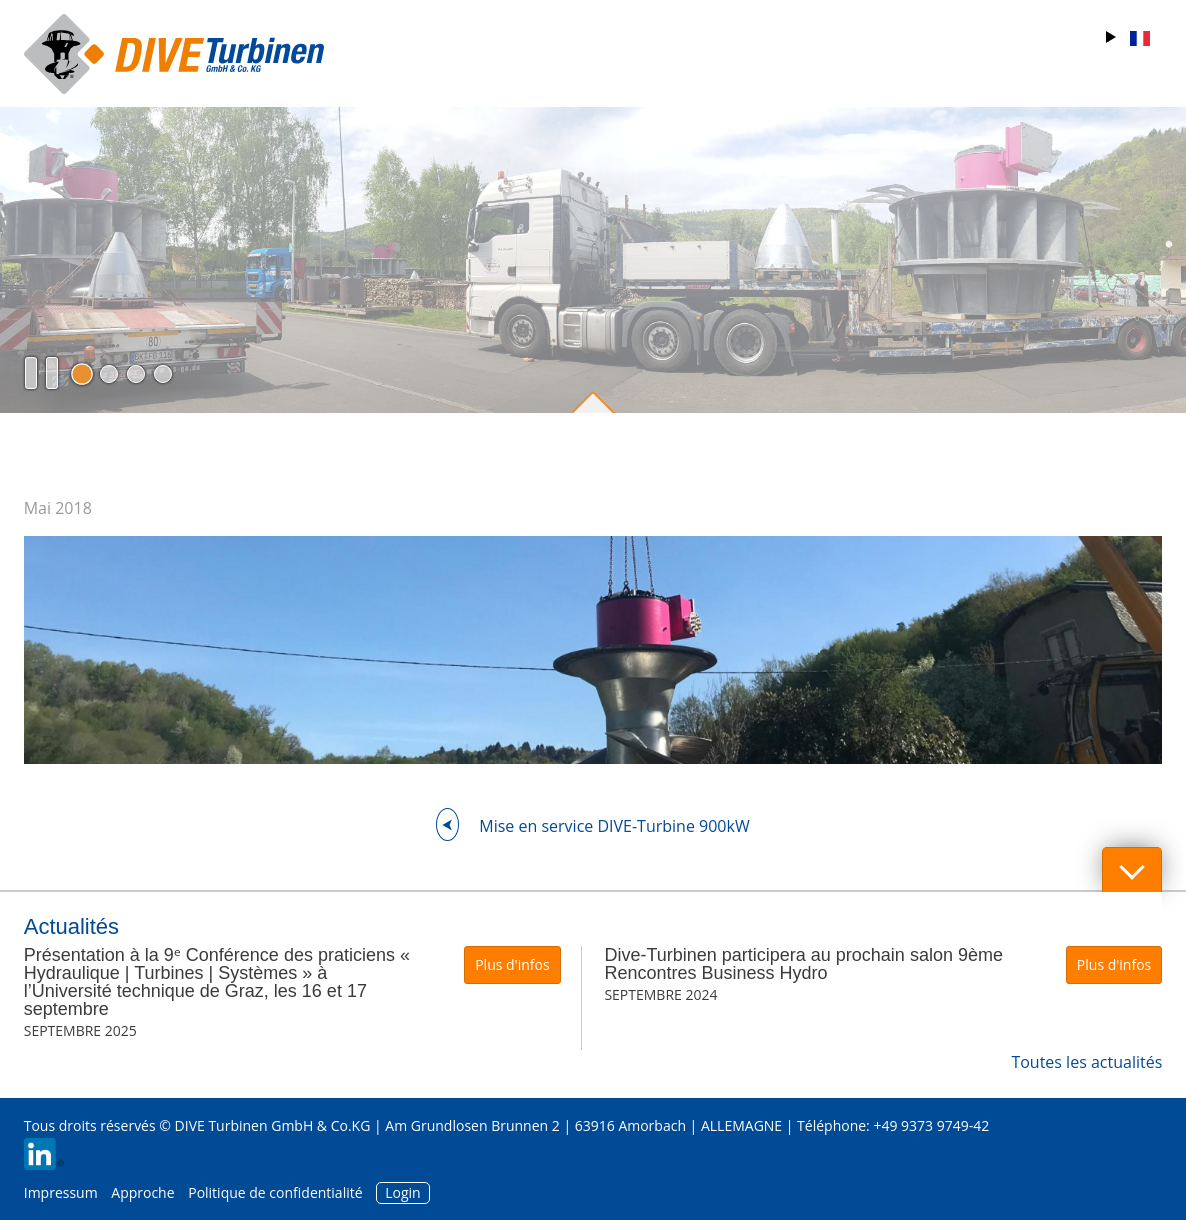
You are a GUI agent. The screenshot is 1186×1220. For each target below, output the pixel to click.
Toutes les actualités (1086, 1062)
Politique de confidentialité (275, 1192)
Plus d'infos (512, 964)
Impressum (61, 1192)
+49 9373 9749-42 (931, 1125)
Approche (142, 1192)
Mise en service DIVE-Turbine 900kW (614, 826)
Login (402, 1192)
